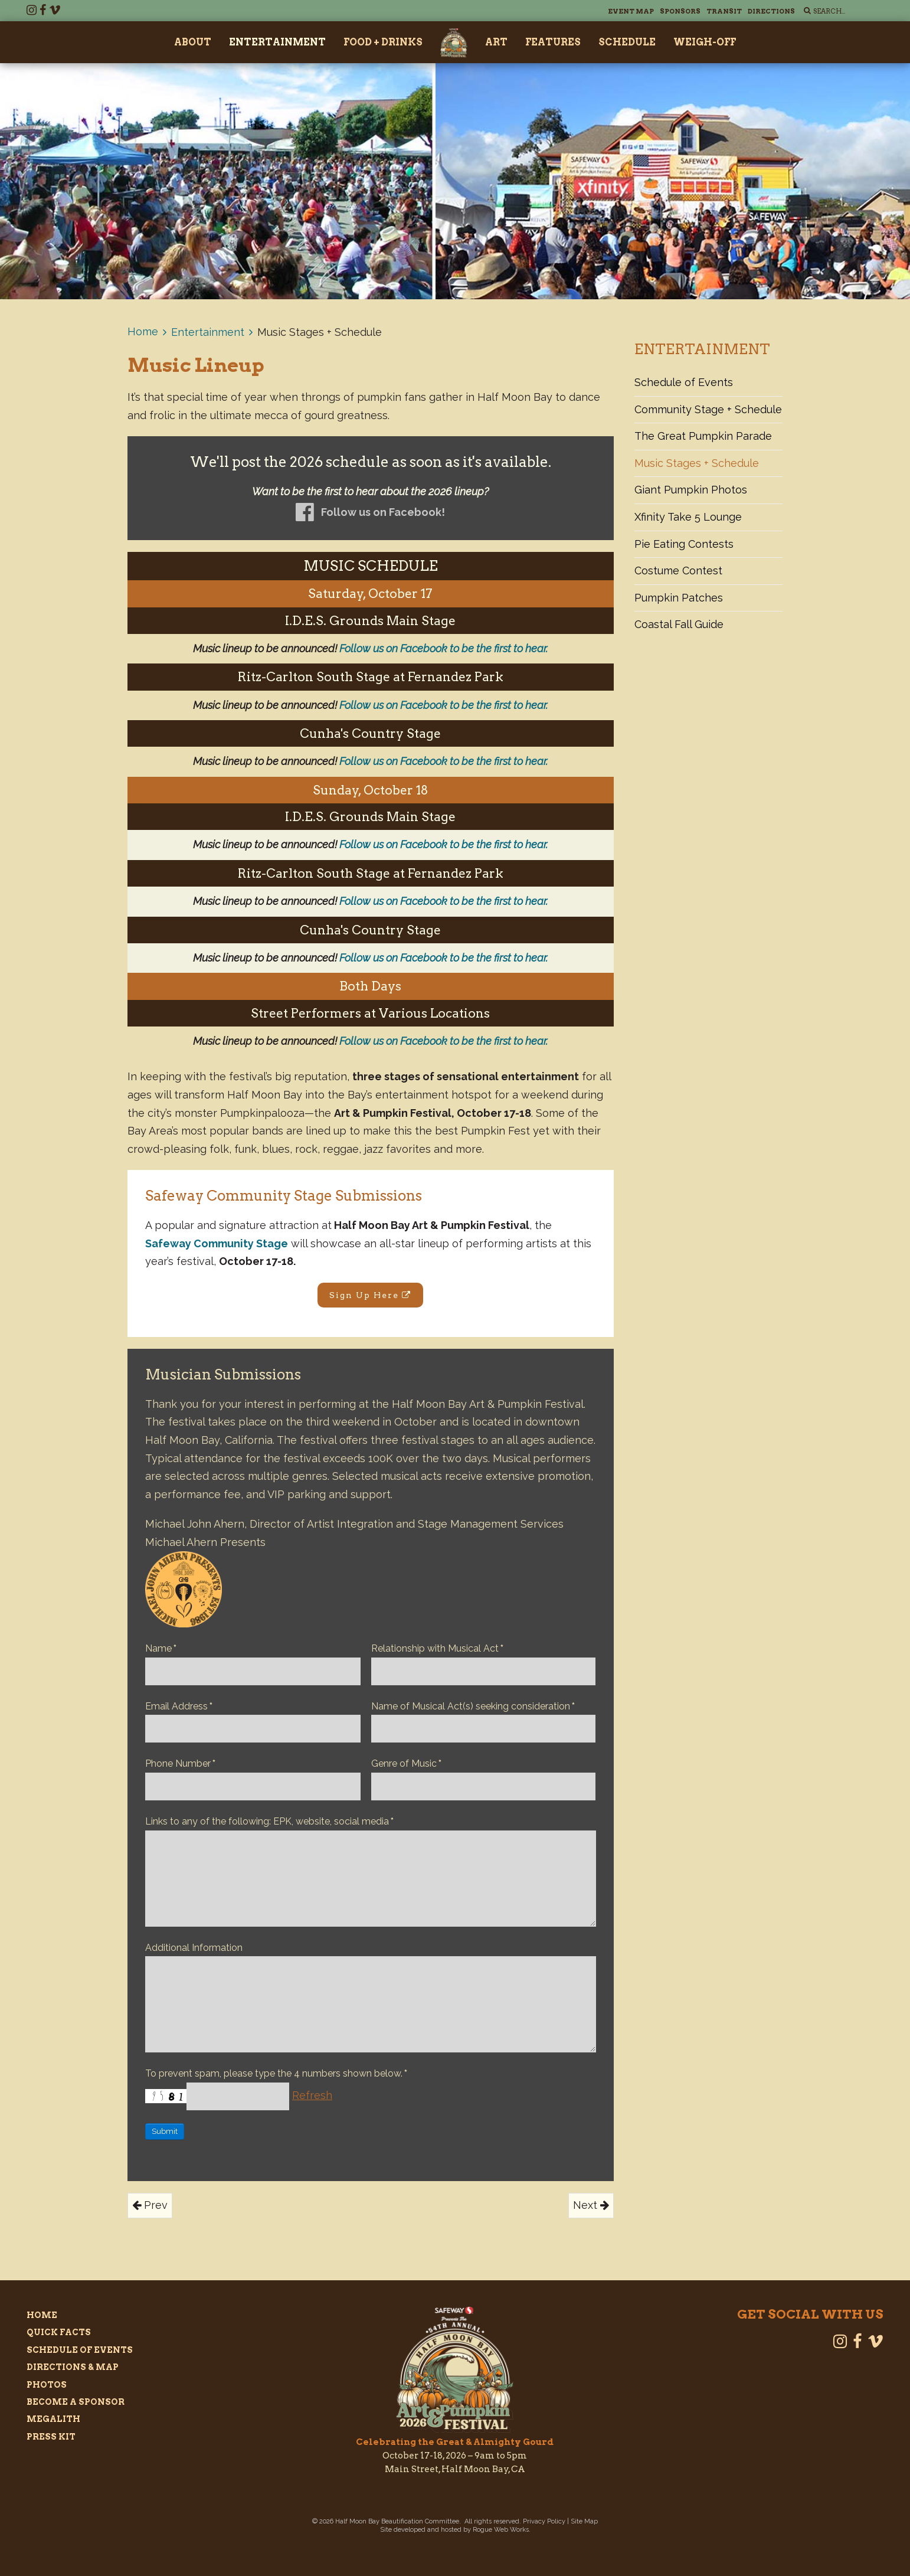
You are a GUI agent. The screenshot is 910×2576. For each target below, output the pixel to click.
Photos (47, 2384)
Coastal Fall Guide (679, 624)
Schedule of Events (683, 382)
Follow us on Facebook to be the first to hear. (443, 648)
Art (496, 42)
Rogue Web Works (501, 2529)
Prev (150, 2205)
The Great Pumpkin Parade (703, 436)
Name (160, 1648)
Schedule (627, 42)
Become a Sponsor (76, 2402)
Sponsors (680, 11)
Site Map (584, 2521)
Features (553, 42)
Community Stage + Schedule (708, 409)
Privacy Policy (544, 2521)
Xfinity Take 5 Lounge (688, 517)
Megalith (53, 2419)
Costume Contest (678, 570)
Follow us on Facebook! (383, 512)
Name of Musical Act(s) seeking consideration (473, 1706)
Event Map (631, 11)
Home (142, 331)
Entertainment (277, 42)
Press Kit (51, 2436)
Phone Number (180, 1763)
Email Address (178, 1706)
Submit (165, 2131)
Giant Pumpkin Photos (690, 489)
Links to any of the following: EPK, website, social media (269, 1821)
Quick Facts (59, 2332)
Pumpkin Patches (678, 597)
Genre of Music (406, 1763)
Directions (771, 11)
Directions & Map (73, 2367)
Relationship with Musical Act (437, 1648)
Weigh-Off (704, 42)
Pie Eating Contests (684, 544)
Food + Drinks (383, 42)
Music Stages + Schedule (696, 463)
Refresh (312, 2095)
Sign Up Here (370, 1295)
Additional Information (194, 1947)
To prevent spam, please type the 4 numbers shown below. (276, 2073)
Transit (724, 11)
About (192, 42)
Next (591, 2205)
